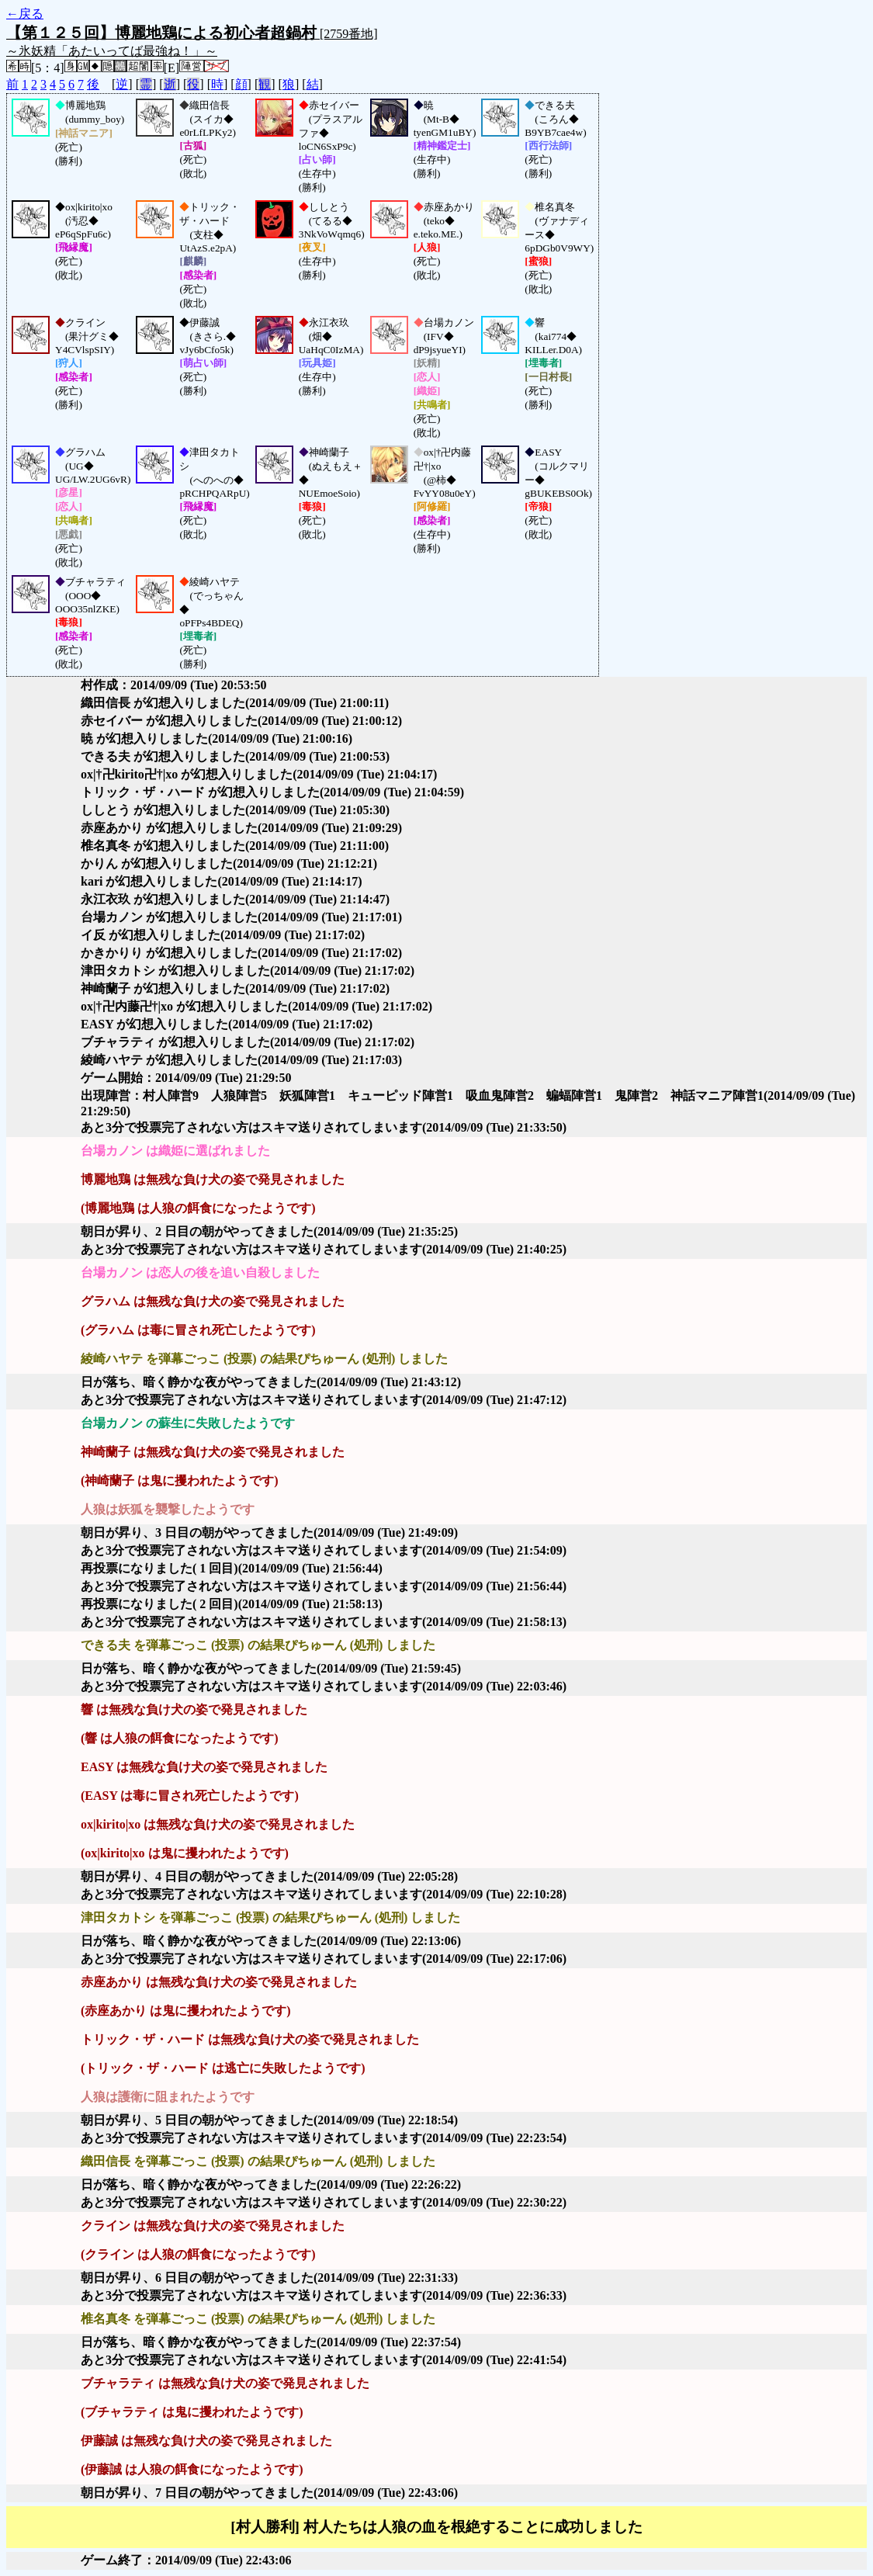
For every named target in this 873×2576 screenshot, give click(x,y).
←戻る (24, 13)
